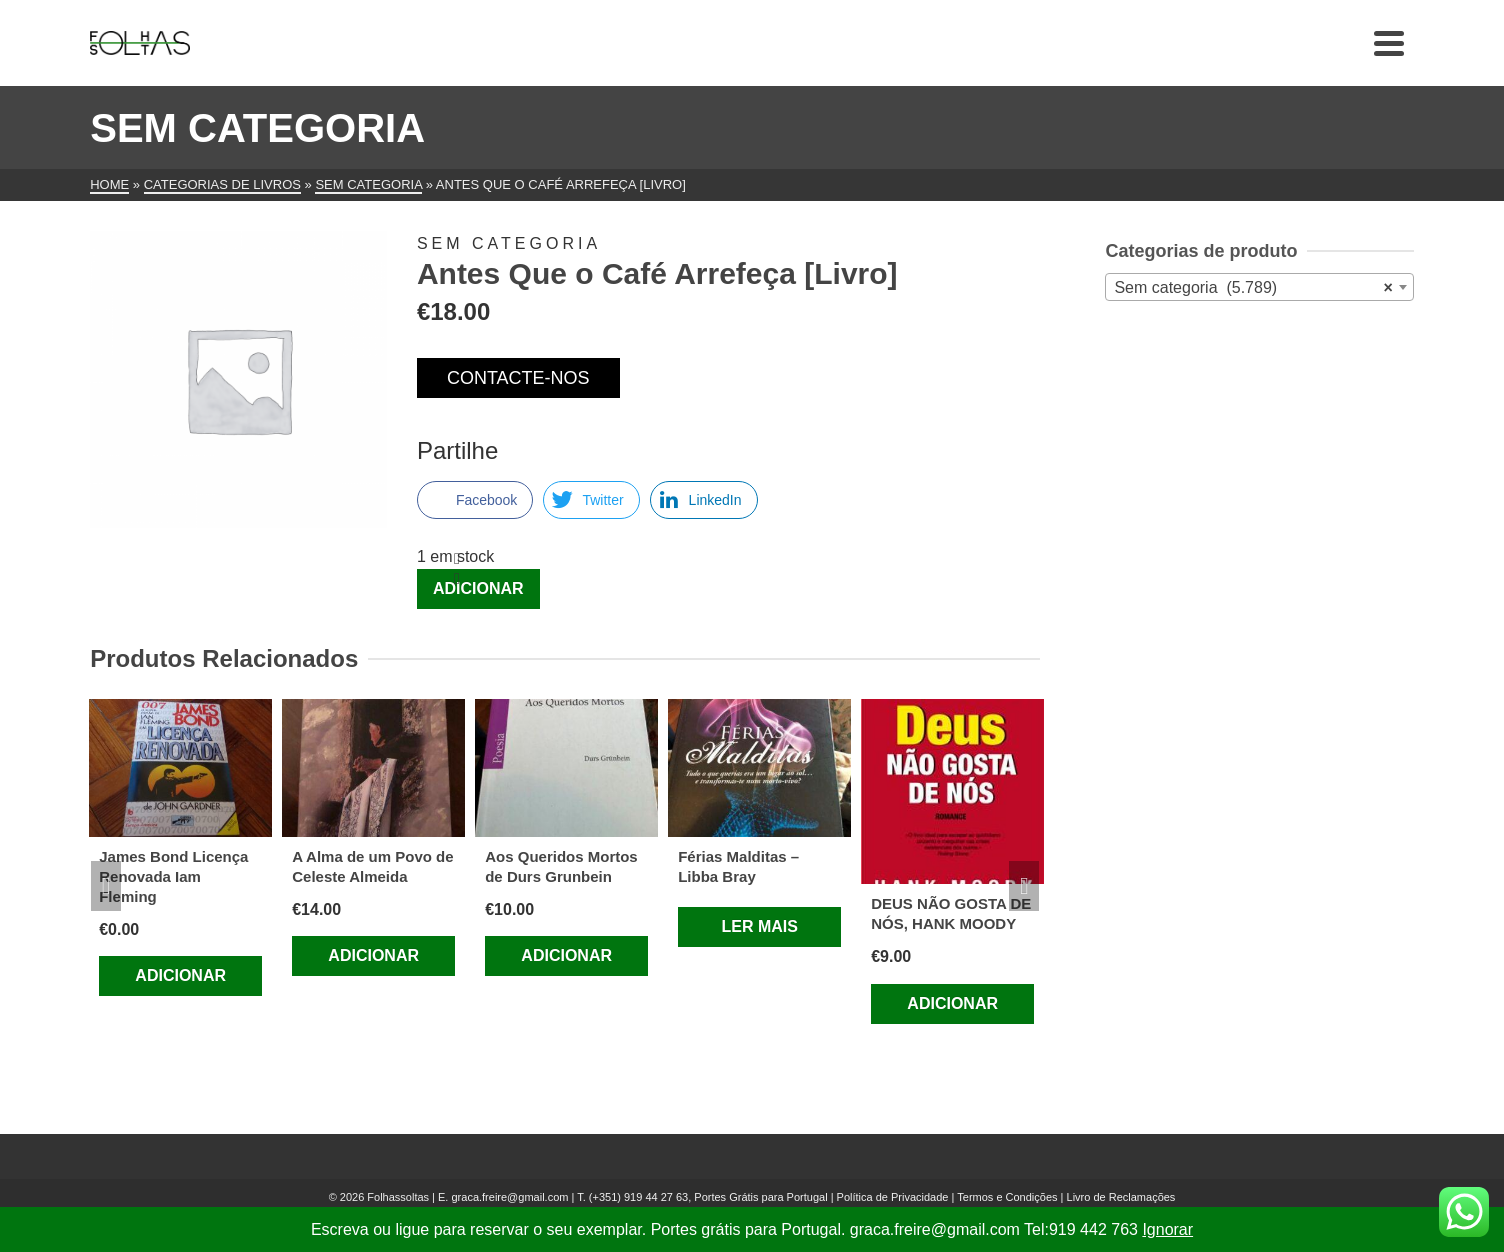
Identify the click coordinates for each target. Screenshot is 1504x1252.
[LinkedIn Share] (704, 500)
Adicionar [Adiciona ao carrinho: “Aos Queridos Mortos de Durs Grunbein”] (566, 955)
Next (1024, 886)
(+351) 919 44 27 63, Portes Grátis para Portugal (710, 1197)
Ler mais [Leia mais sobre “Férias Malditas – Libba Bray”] (759, 926)
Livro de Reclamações (1121, 1197)
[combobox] (1259, 287)
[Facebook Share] (475, 500)
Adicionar (478, 588)
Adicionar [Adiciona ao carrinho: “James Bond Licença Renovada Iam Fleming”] (180, 975)
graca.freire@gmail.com (509, 1197)
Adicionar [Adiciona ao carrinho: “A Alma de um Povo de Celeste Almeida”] (373, 955)
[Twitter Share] (591, 500)
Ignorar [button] (1167, 1229)
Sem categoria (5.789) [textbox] (1253, 288)
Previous (106, 886)
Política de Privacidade (893, 1197)
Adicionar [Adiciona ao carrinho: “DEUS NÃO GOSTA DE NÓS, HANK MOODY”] (952, 1003)
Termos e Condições (1007, 1197)
